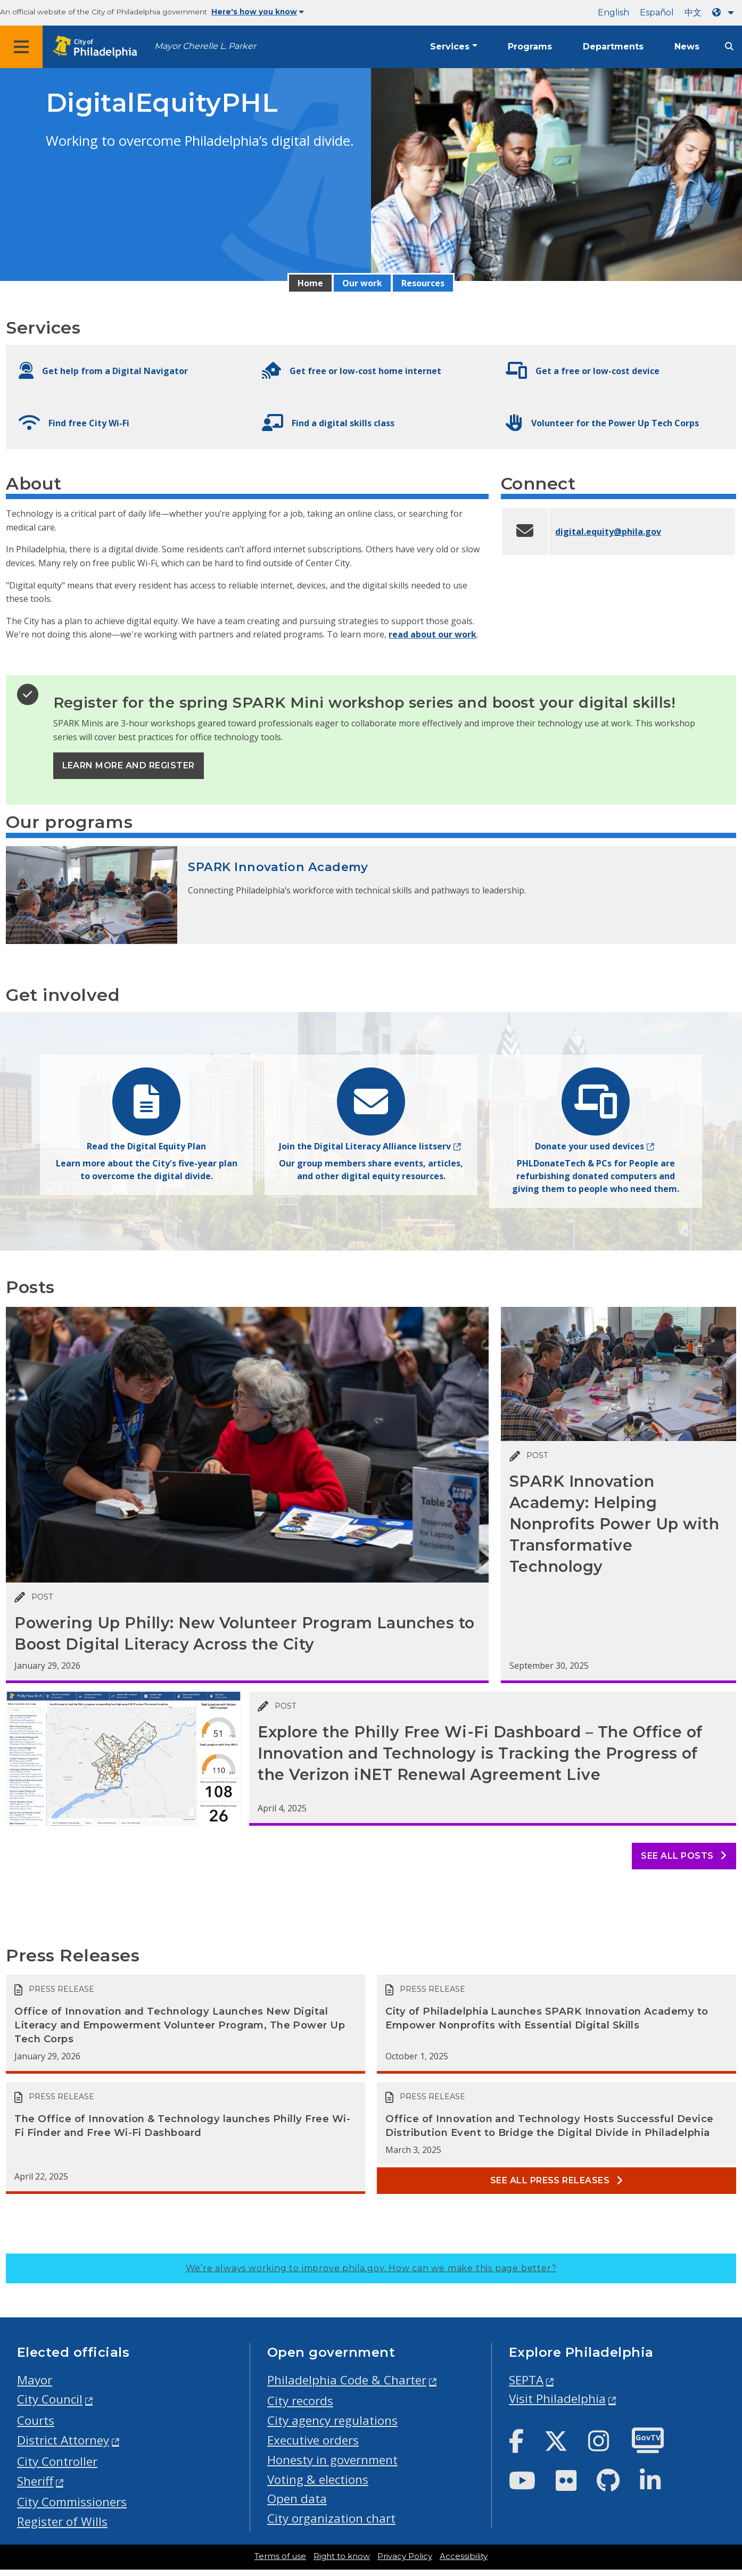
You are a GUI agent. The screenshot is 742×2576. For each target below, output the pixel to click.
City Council (50, 2399)
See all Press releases (556, 2180)
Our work (362, 283)
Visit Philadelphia (557, 2398)
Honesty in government (332, 2459)
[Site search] (729, 47)
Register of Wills (62, 2521)
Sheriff (35, 2481)
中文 (693, 12)
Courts (35, 2420)
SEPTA (526, 2380)
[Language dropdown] (725, 12)
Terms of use (280, 2556)
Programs (530, 47)
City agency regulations (332, 2420)
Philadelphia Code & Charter (346, 2380)
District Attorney (63, 2440)
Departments (613, 47)
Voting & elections (317, 2479)
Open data (297, 2498)
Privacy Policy (404, 2556)
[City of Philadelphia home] (98, 47)
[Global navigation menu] (21, 47)
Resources (422, 283)
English (613, 12)
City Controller (57, 2461)
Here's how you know (257, 11)
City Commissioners (72, 2502)
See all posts (684, 1856)
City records (300, 2400)
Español (657, 12)
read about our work (432, 634)
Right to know (342, 2556)
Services (449, 47)
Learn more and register (128, 765)
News (686, 47)
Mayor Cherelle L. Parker (205, 46)
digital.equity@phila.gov (608, 531)
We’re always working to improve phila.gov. (371, 2268)
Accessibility (464, 2556)
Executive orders (313, 2440)
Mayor (34, 2380)
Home (310, 283)
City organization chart (331, 2518)
